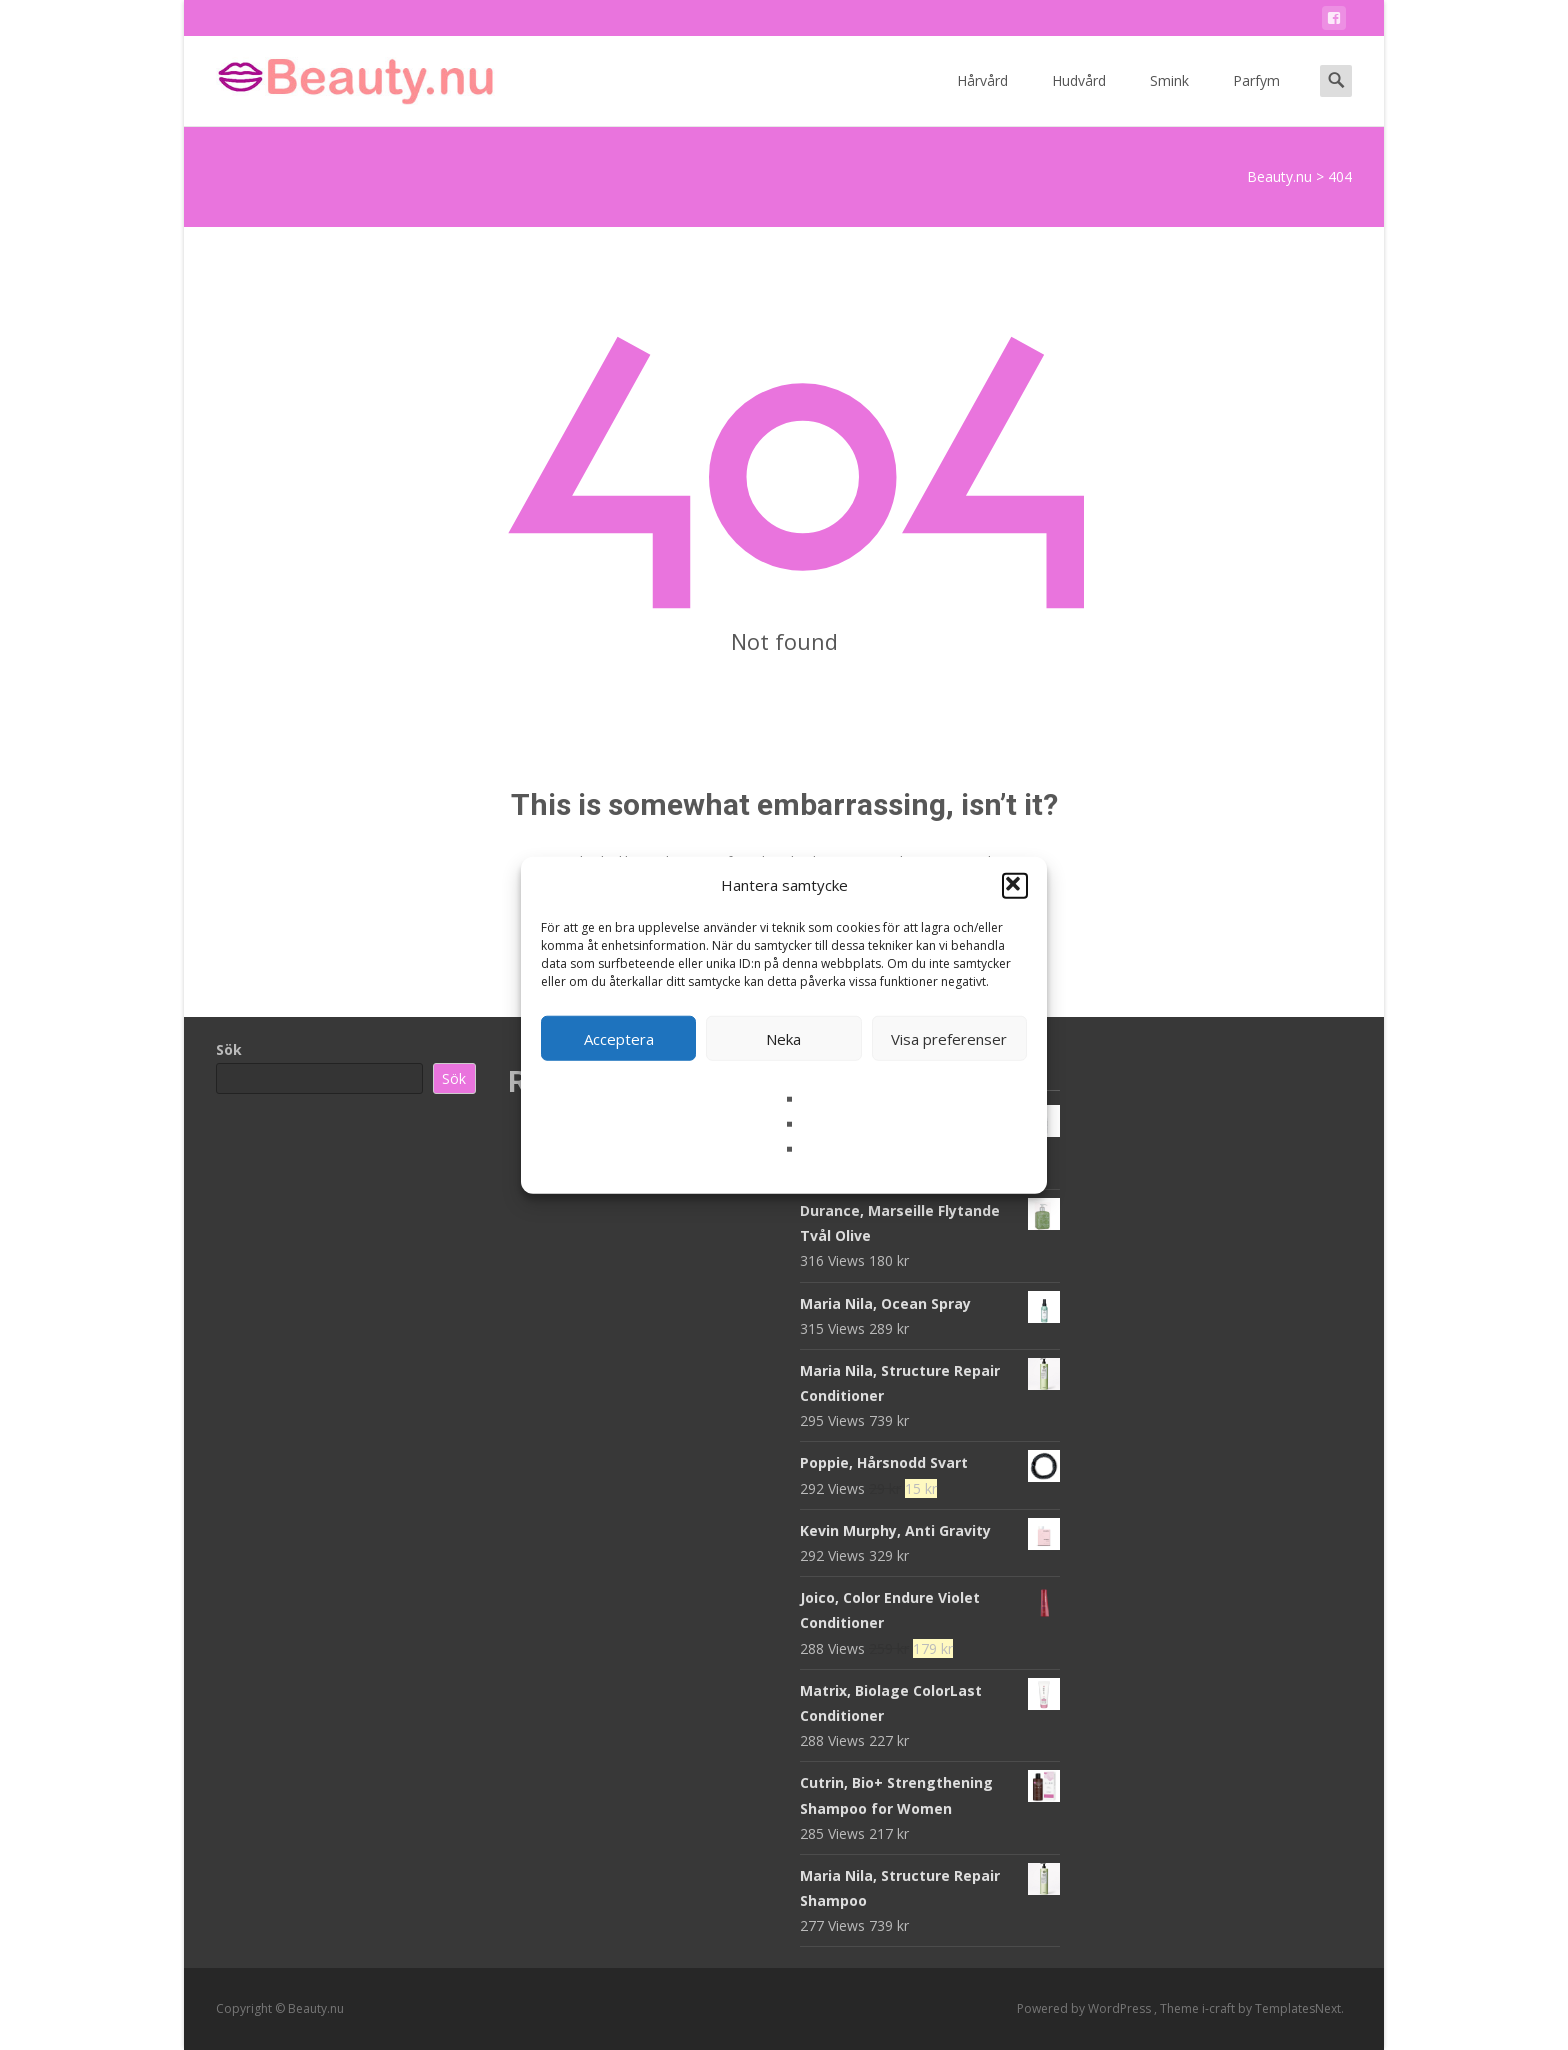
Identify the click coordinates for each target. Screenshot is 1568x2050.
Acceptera (619, 1038)
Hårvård (982, 98)
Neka (783, 1038)
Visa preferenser (949, 1038)
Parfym (1256, 98)
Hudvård (1079, 98)
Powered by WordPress (1085, 2008)
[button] (1015, 885)
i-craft (1220, 2008)
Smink (1169, 98)
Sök (229, 1049)
